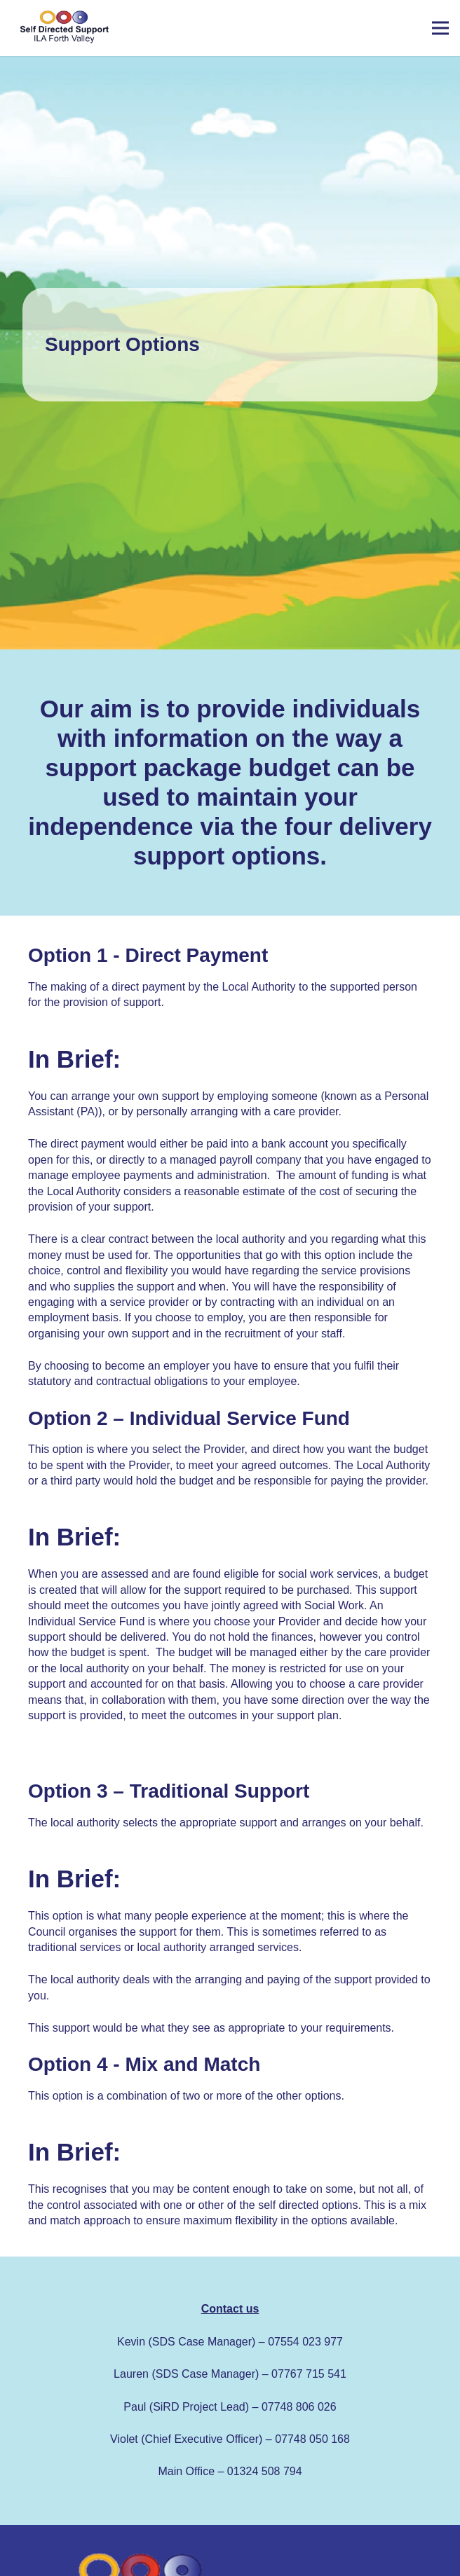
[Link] (63, 28)
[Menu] (440, 28)
